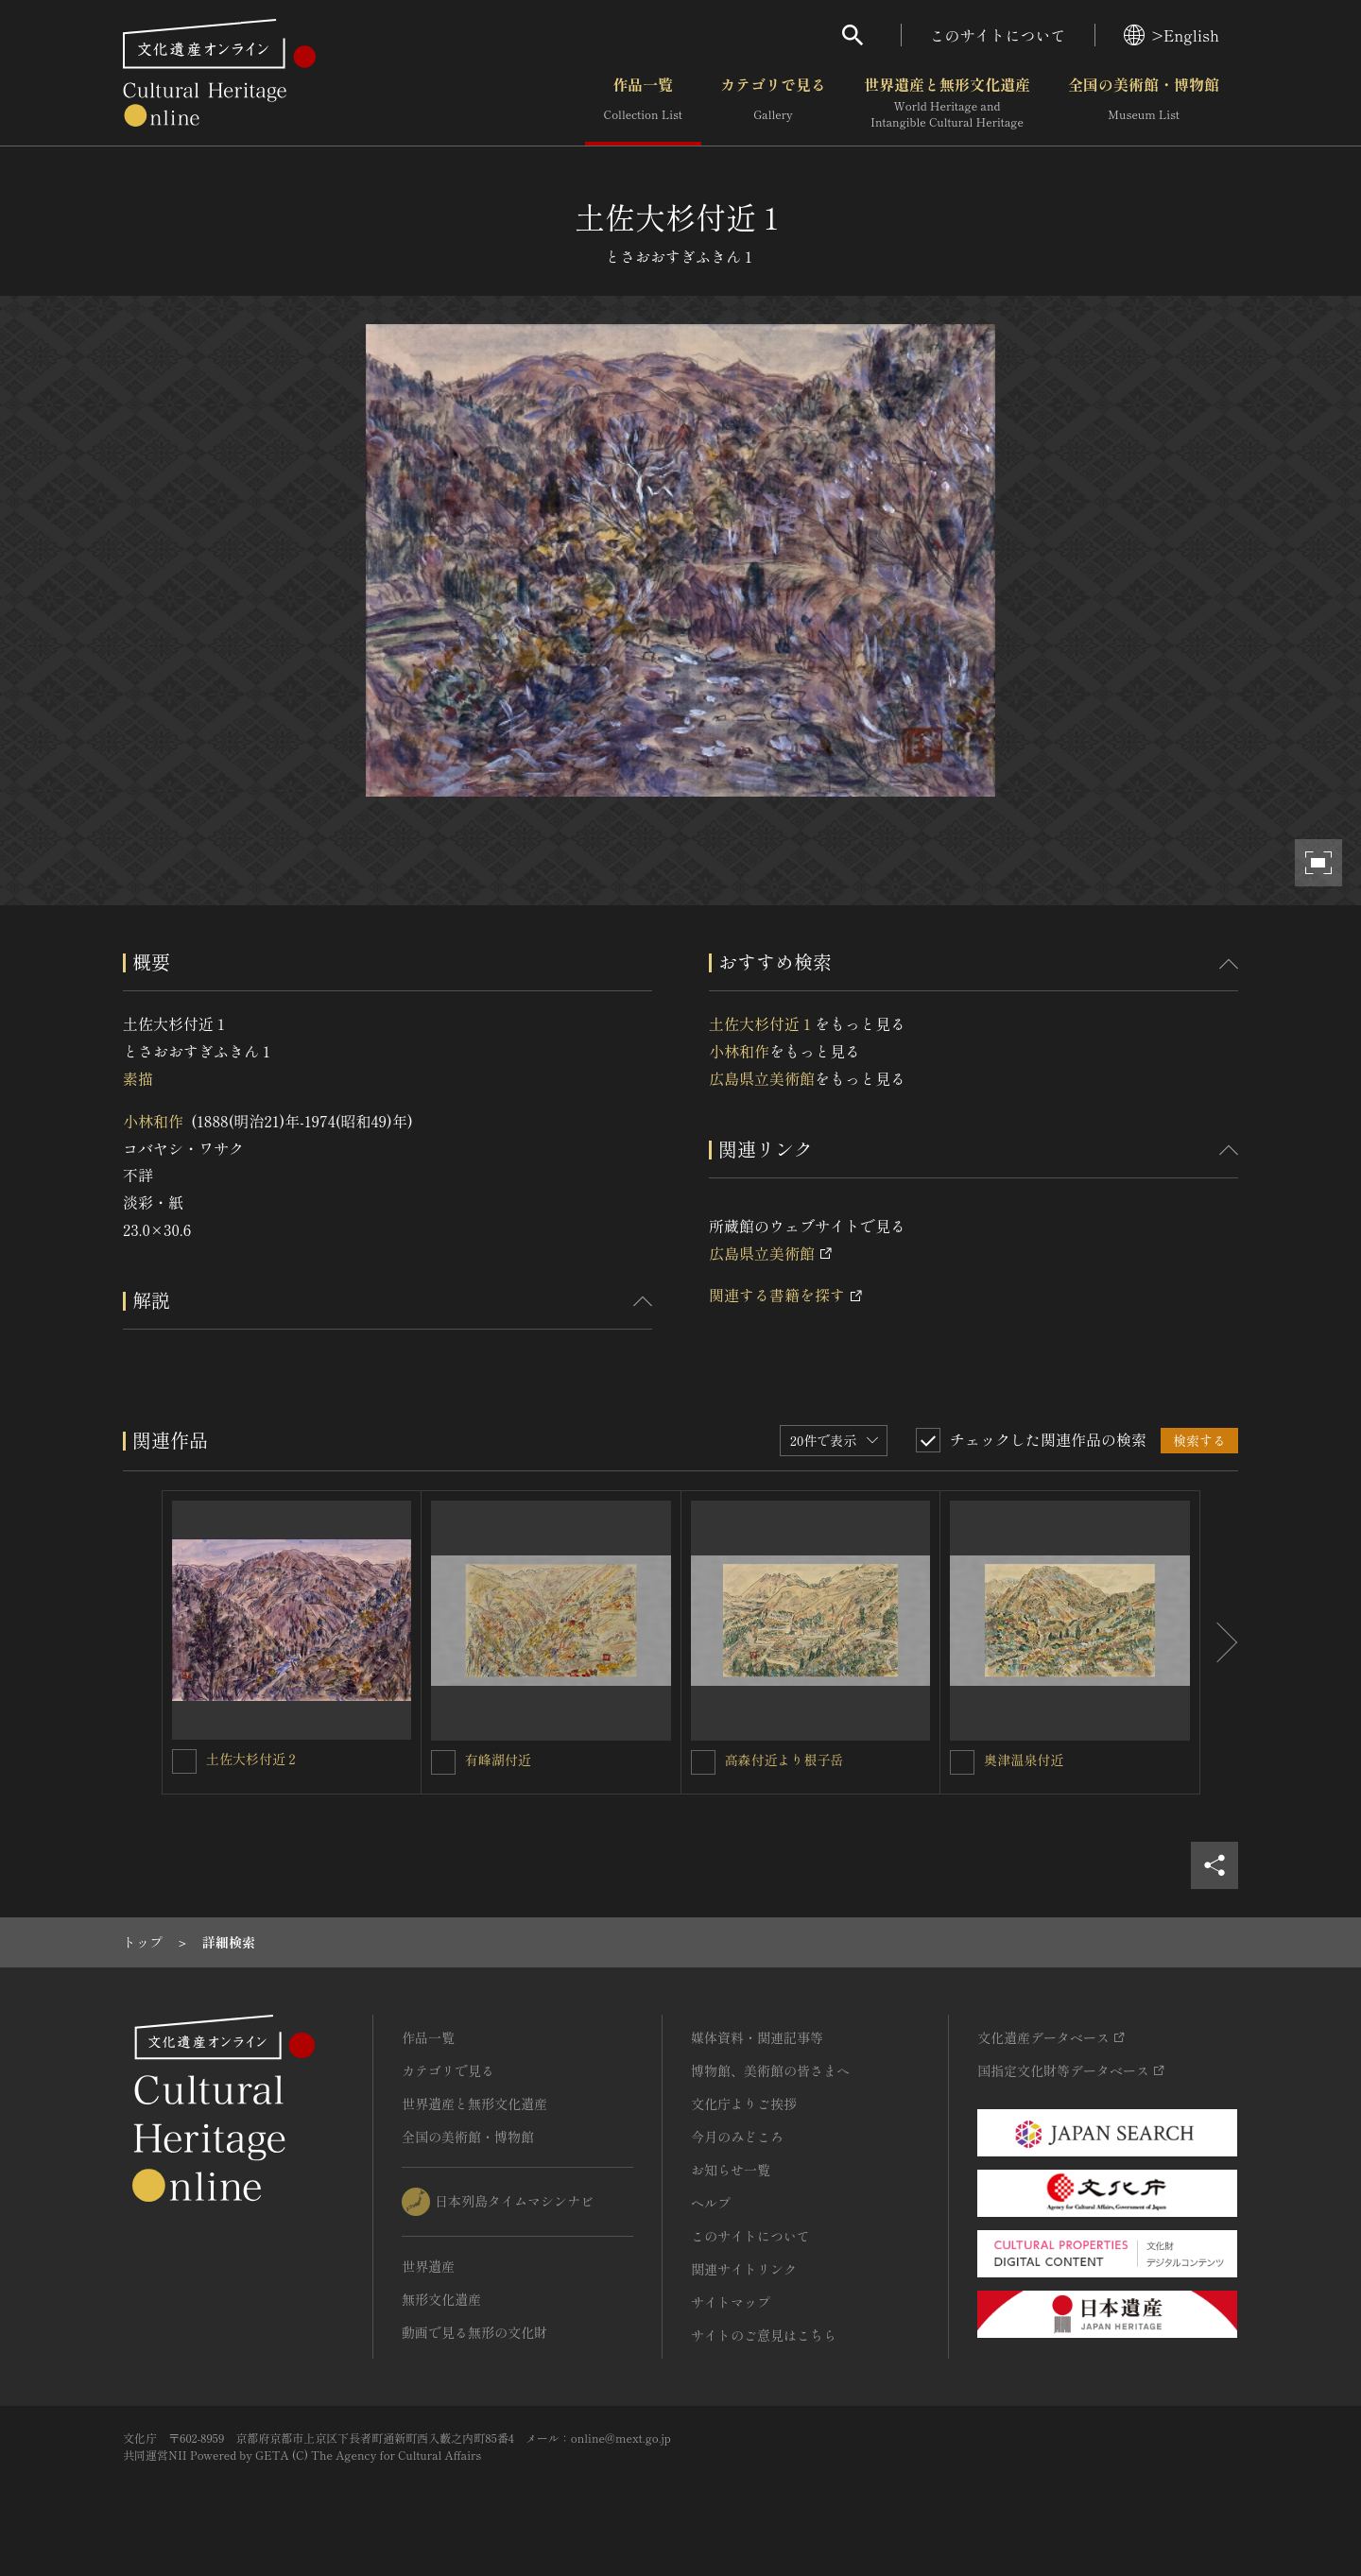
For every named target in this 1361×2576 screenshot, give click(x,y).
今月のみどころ (737, 2136)
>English (1171, 35)
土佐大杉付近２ (252, 1758)
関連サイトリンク (744, 2268)
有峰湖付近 (498, 1759)
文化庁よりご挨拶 (744, 2103)
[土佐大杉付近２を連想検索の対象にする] (184, 1761)
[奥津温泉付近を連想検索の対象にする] (962, 1762)
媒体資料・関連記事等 (757, 2037)
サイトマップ (730, 2302)
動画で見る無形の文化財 (474, 2332)
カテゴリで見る (773, 103)
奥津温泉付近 (1023, 1759)
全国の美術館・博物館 (1143, 103)
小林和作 (153, 1120)
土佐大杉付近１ (762, 1023)
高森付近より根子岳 (784, 1759)
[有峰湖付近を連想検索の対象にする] (443, 1762)
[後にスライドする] (1219, 1642)
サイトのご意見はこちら (763, 2335)
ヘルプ (711, 2202)
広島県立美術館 (762, 1078)
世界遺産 (428, 2266)
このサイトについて (998, 35)
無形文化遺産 (441, 2299)
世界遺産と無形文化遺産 (947, 103)
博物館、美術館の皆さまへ (770, 2070)
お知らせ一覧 (730, 2169)
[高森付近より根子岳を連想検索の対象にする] (703, 1762)
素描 (138, 1078)
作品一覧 (643, 103)
